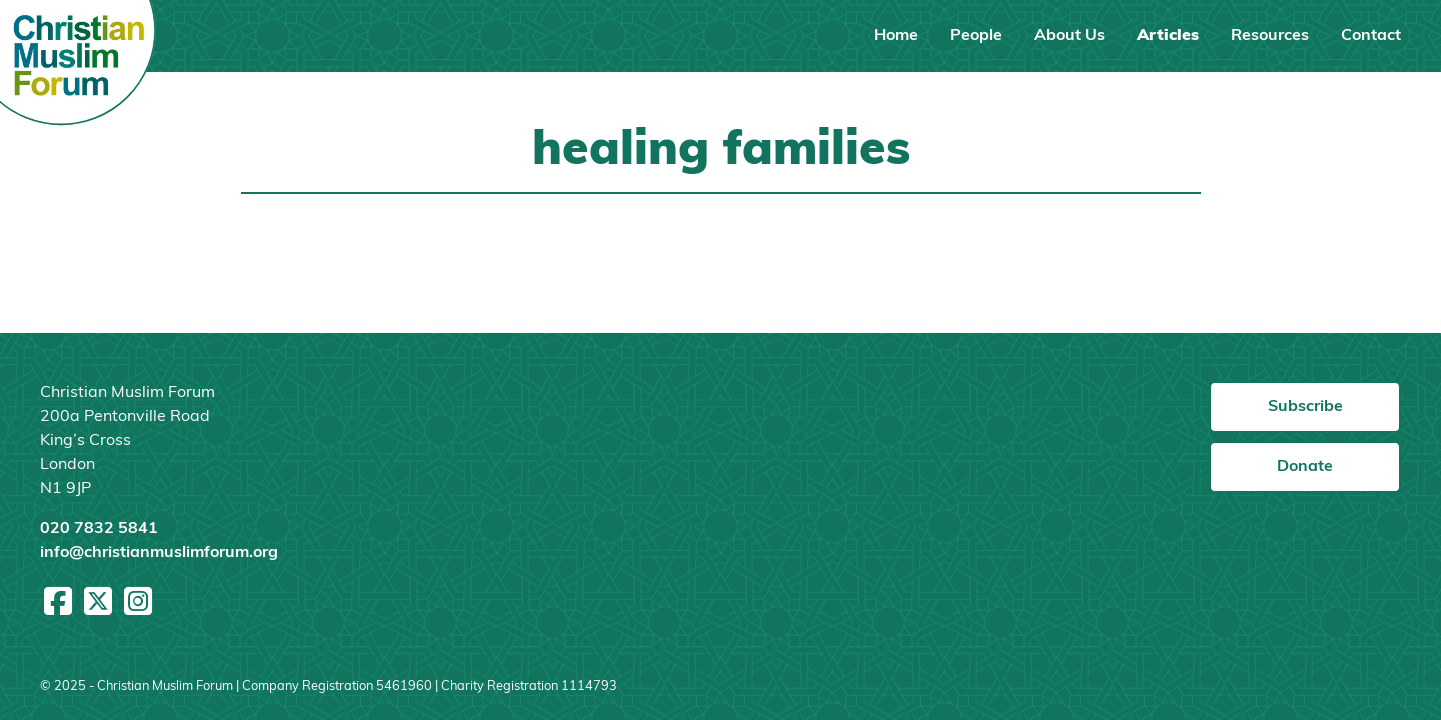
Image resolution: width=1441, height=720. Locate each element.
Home (896, 36)
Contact (1371, 36)
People (976, 36)
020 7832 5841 (99, 529)
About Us (1069, 36)
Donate (1305, 467)
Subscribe (1305, 407)
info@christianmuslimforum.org (159, 553)
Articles (1168, 36)
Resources (1270, 36)
